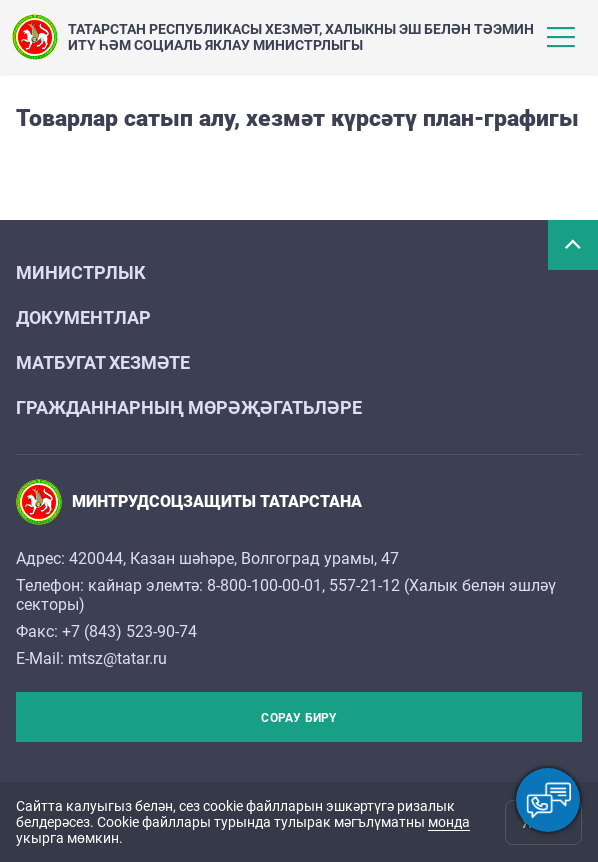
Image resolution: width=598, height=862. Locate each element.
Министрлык (81, 272)
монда (449, 822)
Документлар (83, 317)
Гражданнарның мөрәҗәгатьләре (189, 407)
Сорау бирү (298, 718)
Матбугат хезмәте (103, 362)
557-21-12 (364, 585)
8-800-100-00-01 (264, 585)
